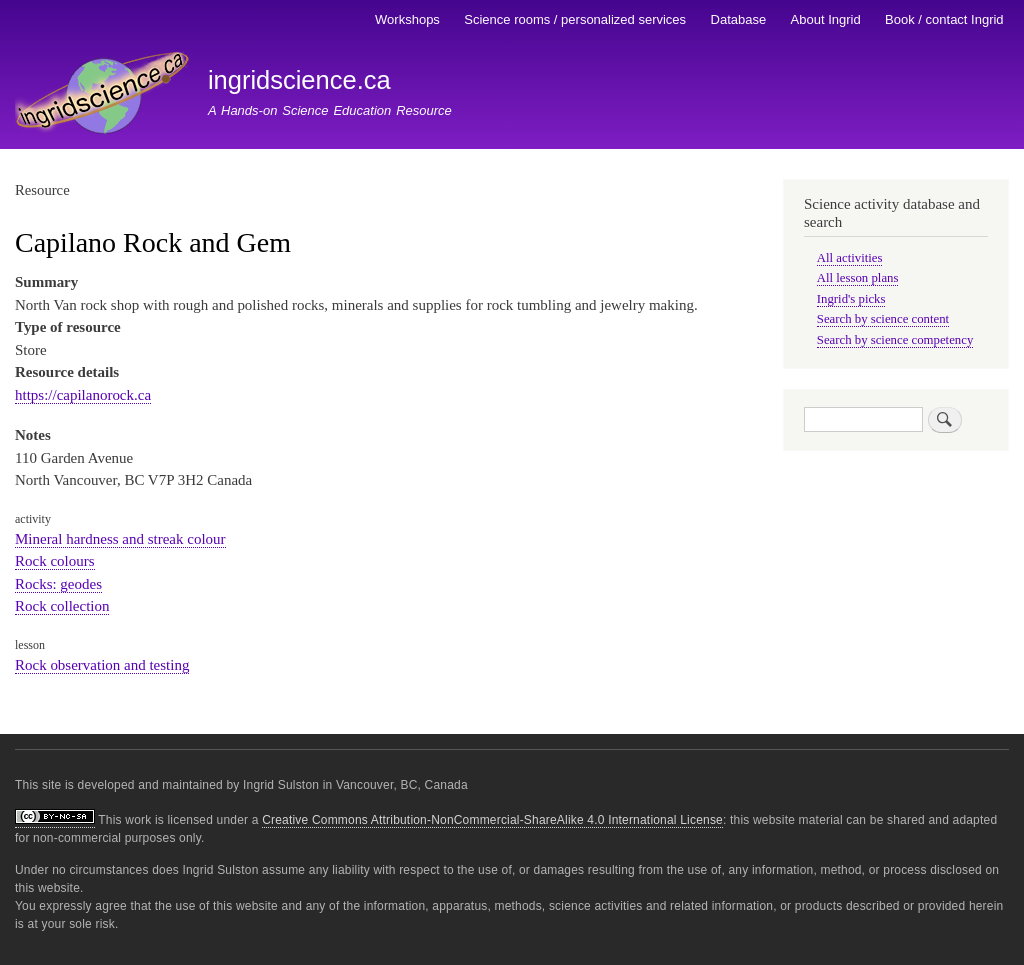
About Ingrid (826, 19)
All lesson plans (858, 278)
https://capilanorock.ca (83, 395)
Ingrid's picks (851, 299)
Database (739, 19)
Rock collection (62, 606)
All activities (850, 258)
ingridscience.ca (299, 80)
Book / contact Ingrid (944, 19)
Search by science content (883, 319)
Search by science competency (895, 340)
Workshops (407, 19)
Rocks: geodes (58, 584)
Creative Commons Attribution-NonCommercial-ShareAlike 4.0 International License (492, 820)
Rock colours (55, 561)
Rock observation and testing (102, 665)
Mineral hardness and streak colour (120, 539)
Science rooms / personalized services (575, 19)
